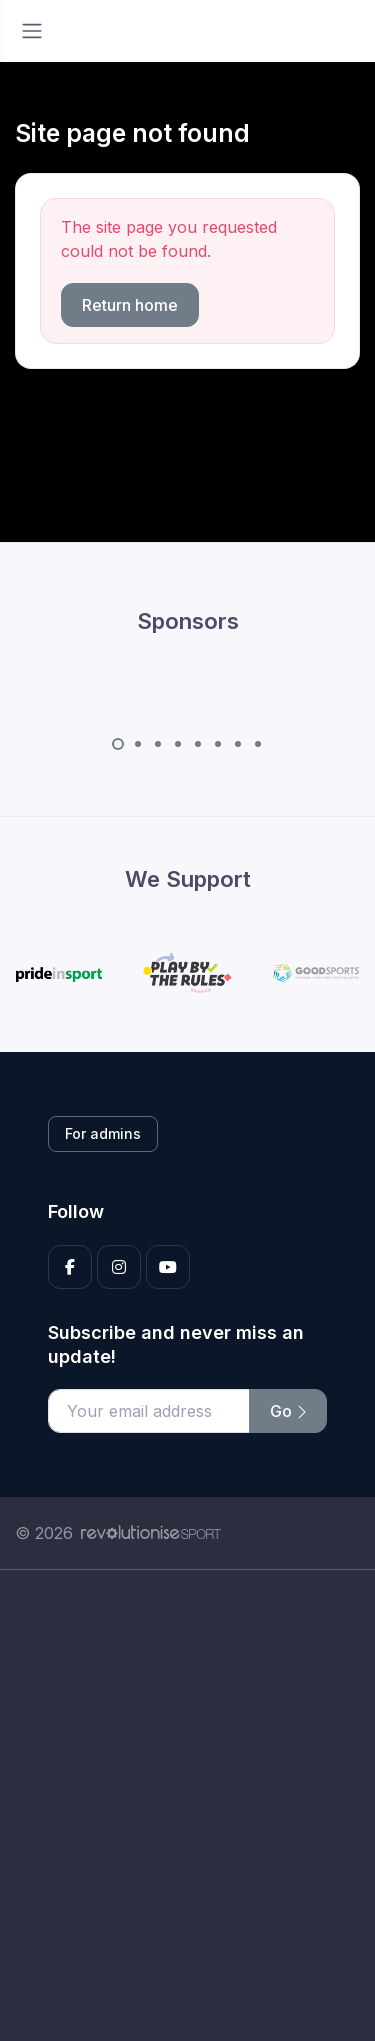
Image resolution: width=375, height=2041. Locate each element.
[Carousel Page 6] (218, 744)
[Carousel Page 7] (238, 744)
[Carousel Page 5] (198, 744)
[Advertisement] (187, 1805)
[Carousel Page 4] (178, 744)
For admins (103, 1133)
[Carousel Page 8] (258, 744)
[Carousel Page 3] (158, 744)
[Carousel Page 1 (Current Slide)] (118, 744)
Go (288, 1411)
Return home (130, 305)
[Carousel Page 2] (138, 744)
